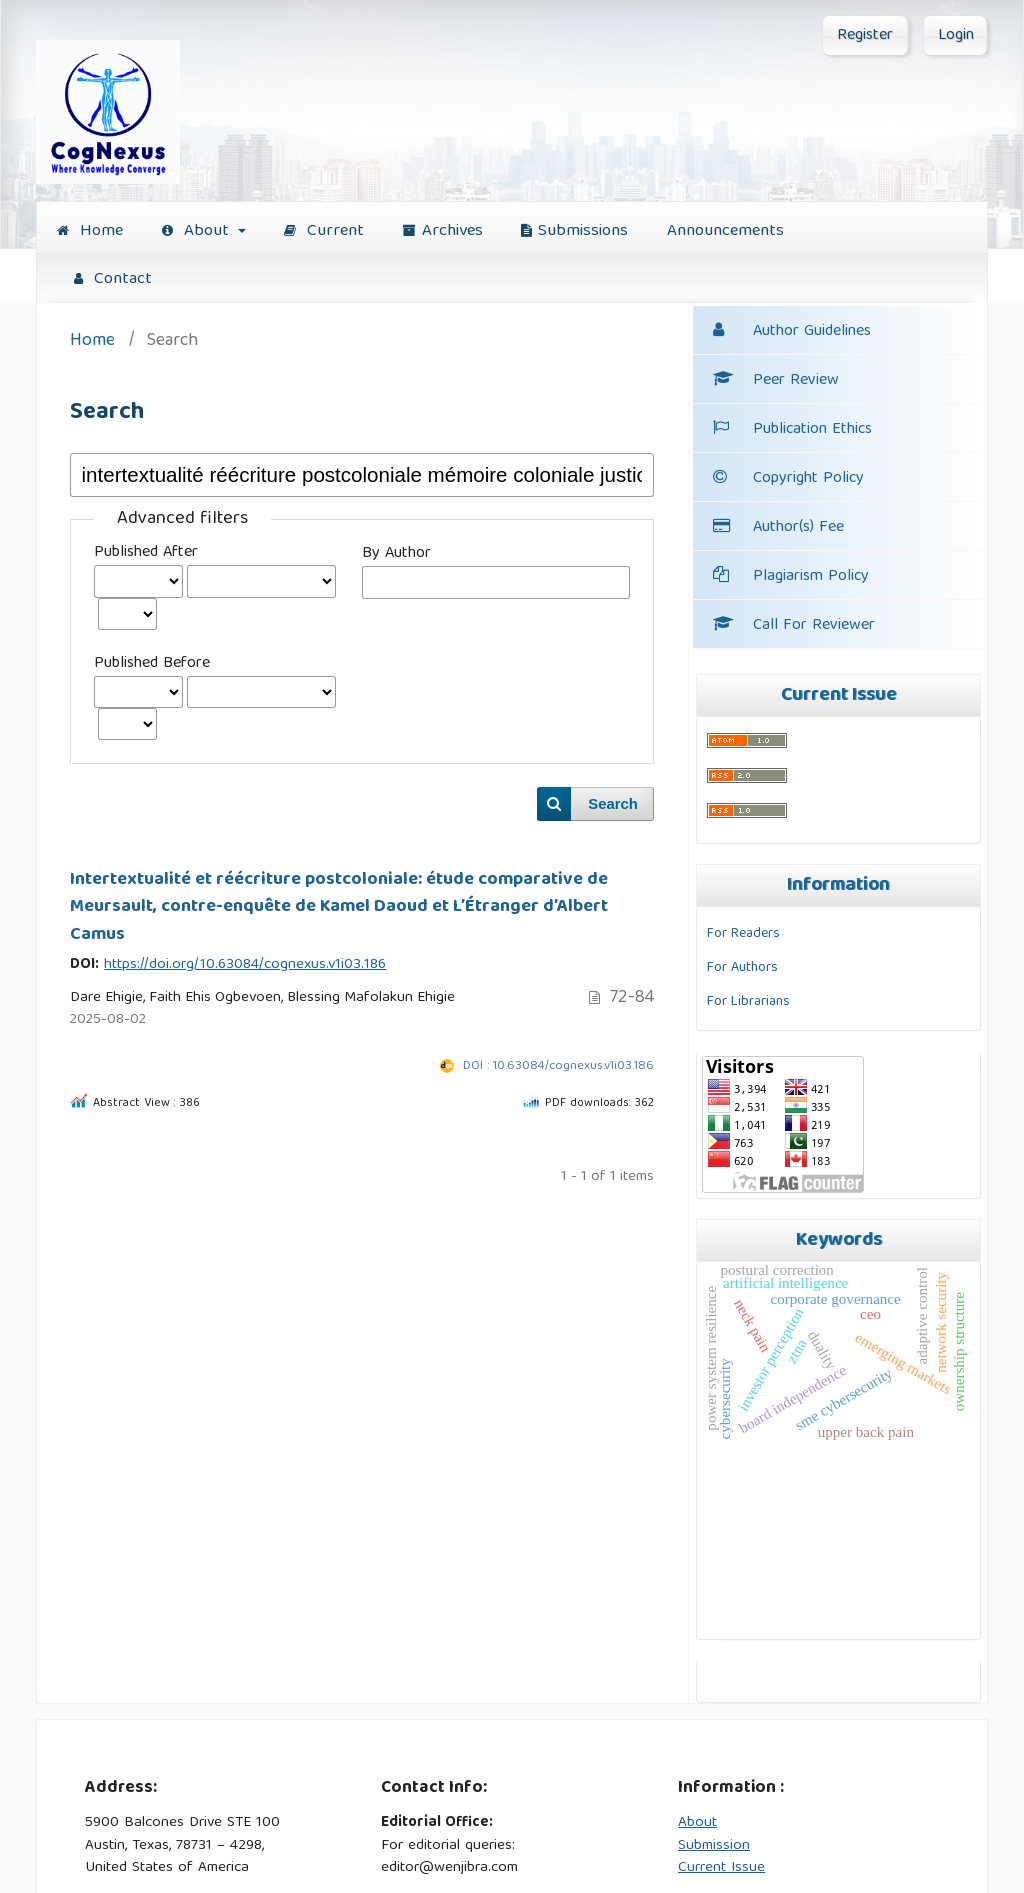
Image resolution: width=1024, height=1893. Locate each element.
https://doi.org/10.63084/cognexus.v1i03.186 (245, 965)
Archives (443, 231)
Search (613, 804)
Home (90, 231)
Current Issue (721, 1868)
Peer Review (776, 381)
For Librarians (748, 1002)
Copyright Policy (808, 479)
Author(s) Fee (798, 528)
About (198, 231)
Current (324, 231)
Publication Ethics (792, 430)
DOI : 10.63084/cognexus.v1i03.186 (558, 1066)
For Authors (742, 968)
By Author (396, 554)
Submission (714, 1846)
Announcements (725, 231)
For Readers (743, 934)
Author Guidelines (812, 332)
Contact (113, 279)
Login (956, 36)
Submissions (574, 231)
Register (865, 36)
